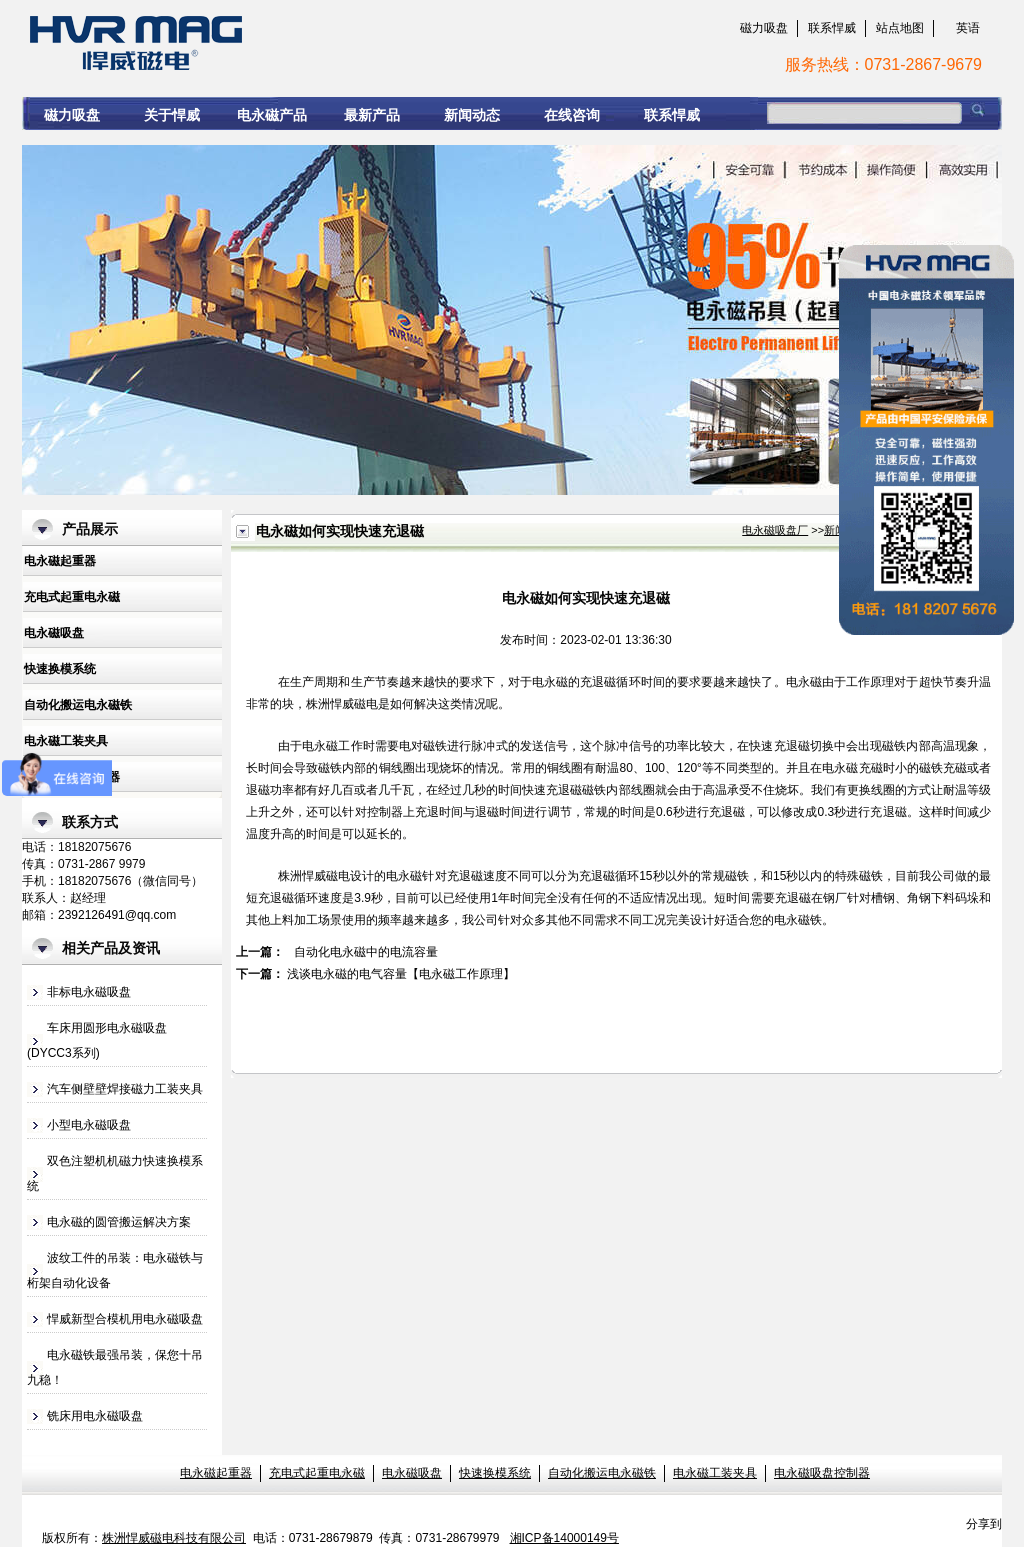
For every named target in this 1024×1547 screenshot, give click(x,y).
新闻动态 (472, 115)
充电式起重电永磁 (72, 597)
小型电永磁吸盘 (89, 1125)
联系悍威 (832, 28)
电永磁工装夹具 (66, 741)
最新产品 (372, 115)
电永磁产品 (272, 115)
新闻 (835, 530)
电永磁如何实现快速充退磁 (347, 41)
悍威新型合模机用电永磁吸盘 (125, 1319)
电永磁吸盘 (54, 633)
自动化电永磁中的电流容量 (366, 952)
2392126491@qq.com (117, 915)
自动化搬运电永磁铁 (78, 705)
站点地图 (900, 28)
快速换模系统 (60, 669)
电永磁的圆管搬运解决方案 (119, 1222)
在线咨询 (572, 115)
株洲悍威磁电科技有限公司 (174, 1538)
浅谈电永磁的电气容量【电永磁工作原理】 (401, 974)
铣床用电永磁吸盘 (95, 1416)
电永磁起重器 (60, 561)
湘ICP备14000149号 (564, 1538)
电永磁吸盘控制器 (822, 1473)
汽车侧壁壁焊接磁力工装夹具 (125, 1089)
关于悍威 (172, 115)
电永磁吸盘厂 (775, 530)
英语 (968, 28)
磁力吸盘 (764, 28)
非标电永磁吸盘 (89, 992)
